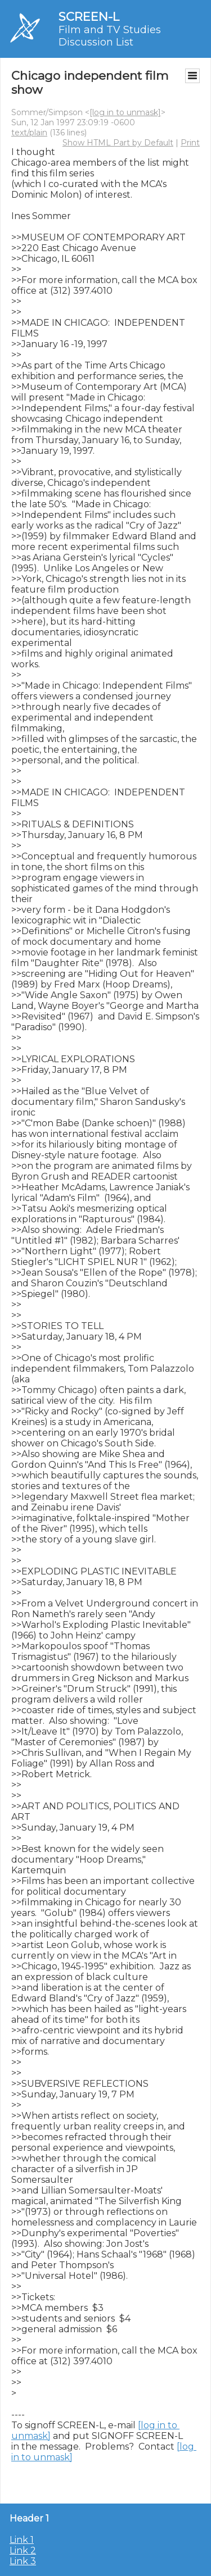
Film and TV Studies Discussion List (110, 36)
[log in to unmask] (125, 112)
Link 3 (23, 2561)
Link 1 (22, 2539)
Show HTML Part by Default (117, 143)
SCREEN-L (89, 17)
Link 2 (23, 2550)
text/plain (29, 133)
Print (190, 143)
